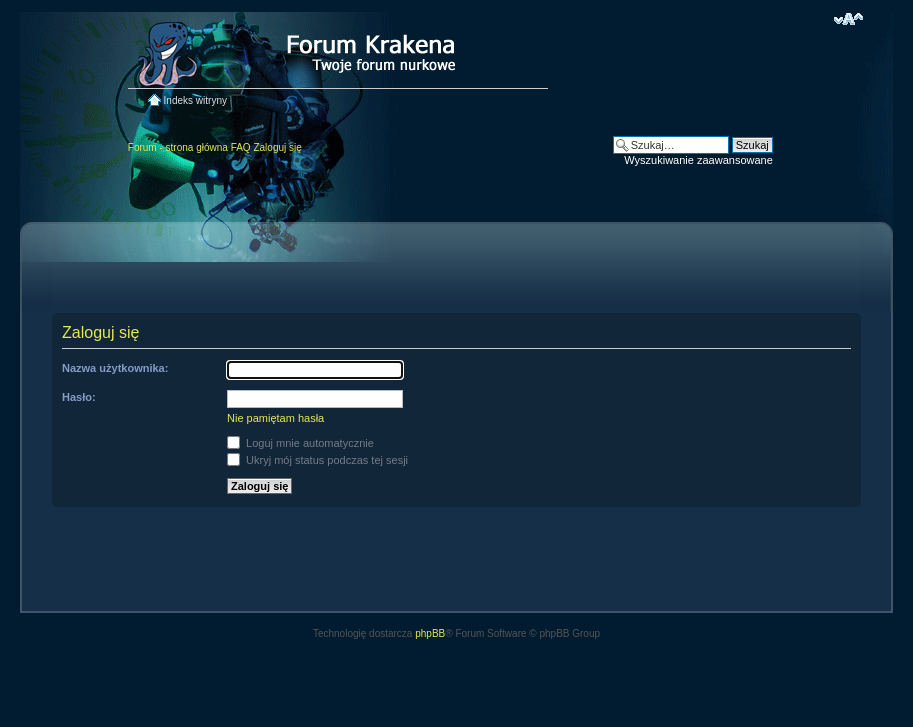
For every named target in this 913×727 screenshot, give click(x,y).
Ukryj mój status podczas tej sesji (317, 460)
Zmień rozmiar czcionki (848, 19)
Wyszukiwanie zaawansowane (698, 160)
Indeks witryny (195, 100)
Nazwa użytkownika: (115, 368)
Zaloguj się (277, 147)
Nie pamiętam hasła (275, 418)
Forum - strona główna (178, 147)
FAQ (241, 147)
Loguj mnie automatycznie (300, 443)
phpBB (430, 633)
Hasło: (79, 397)
